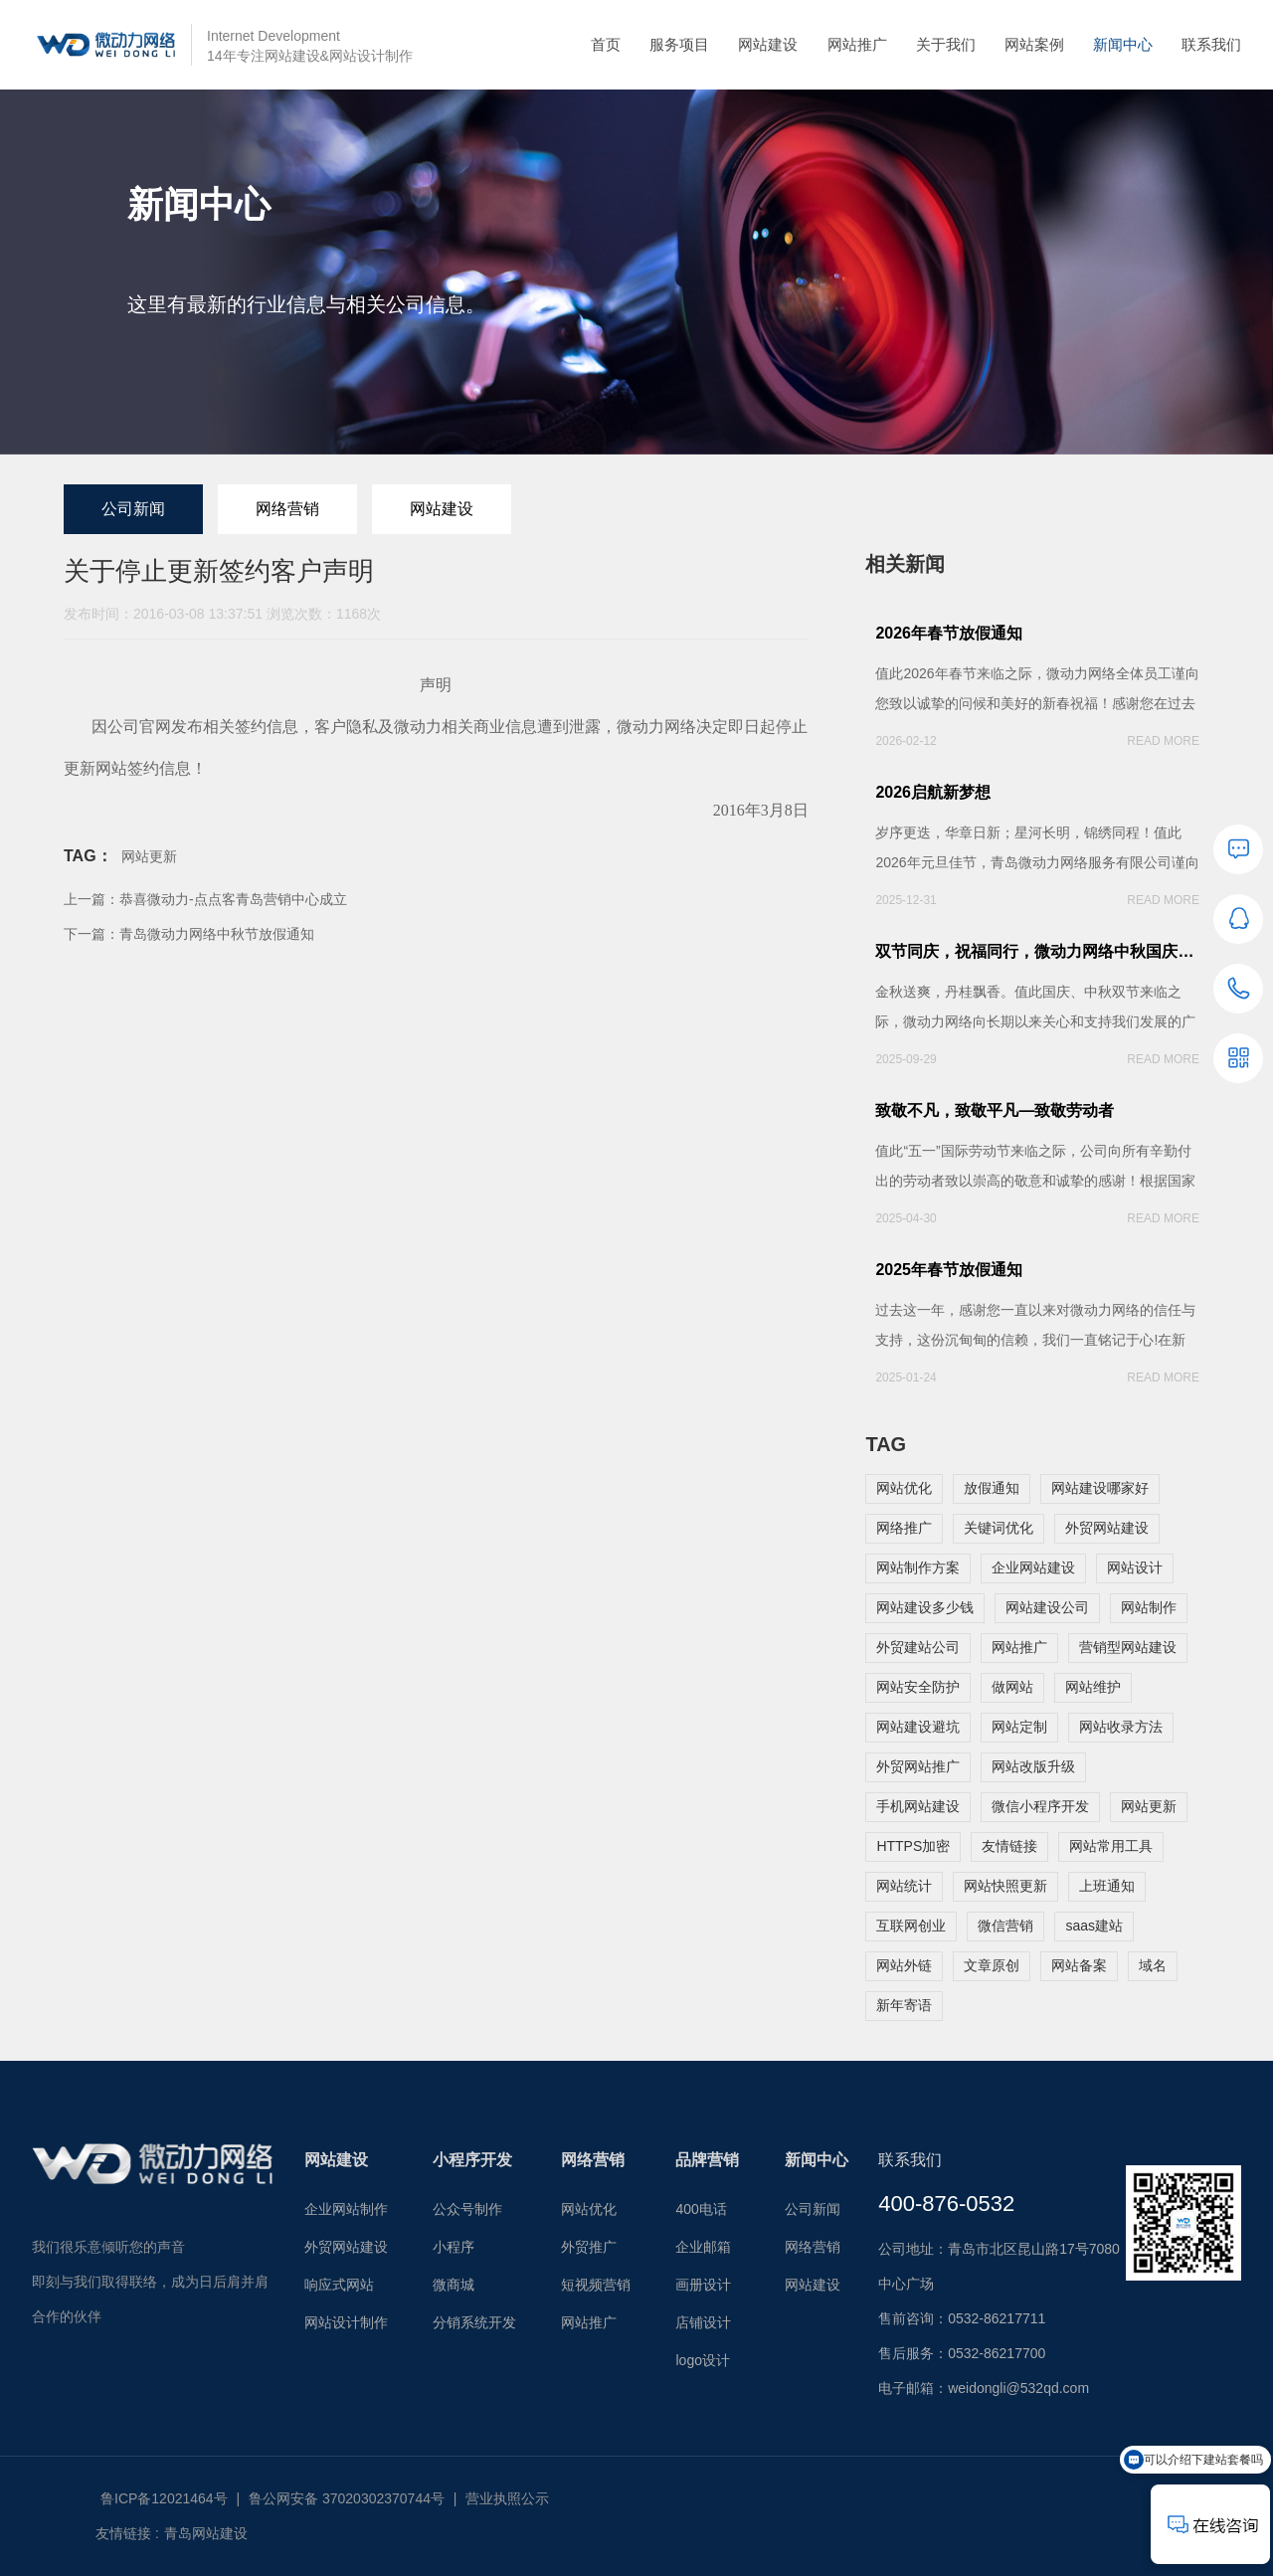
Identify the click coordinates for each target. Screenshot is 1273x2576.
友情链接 (1009, 1846)
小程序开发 (472, 2159)
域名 (1153, 1965)
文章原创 (991, 1965)
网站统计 (904, 1886)
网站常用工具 (1111, 1846)
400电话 (700, 2209)
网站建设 (768, 44)
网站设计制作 (346, 2322)
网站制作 (1149, 1607)
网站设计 (1135, 1567)
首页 (606, 44)
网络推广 (904, 1528)
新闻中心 (1123, 44)
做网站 (1012, 1687)
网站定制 (1019, 1727)
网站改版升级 (1033, 1766)
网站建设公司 (1047, 1607)
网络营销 (287, 508)
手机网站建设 (918, 1806)
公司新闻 (133, 508)
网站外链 (904, 1965)
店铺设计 (703, 2322)
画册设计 (703, 2285)
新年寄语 (904, 2005)
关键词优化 (998, 1528)
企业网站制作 (346, 2209)
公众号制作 (467, 2209)
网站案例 (1034, 44)
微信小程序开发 (1040, 1806)
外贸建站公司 (918, 1647)
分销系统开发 (474, 2322)
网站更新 (149, 856)
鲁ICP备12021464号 (164, 2498)
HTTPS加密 (913, 1846)
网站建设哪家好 (1100, 1488)
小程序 (453, 2247)
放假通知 (991, 1488)
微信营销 (1005, 1925)
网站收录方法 (1121, 1727)
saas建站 (1094, 1925)
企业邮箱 (703, 2247)
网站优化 (904, 1488)
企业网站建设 (1033, 1567)
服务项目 (679, 44)
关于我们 (946, 44)
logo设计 (702, 2360)
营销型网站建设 (1128, 1647)
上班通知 (1107, 1886)
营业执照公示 (507, 2498)
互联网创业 (911, 1925)
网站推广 (857, 44)
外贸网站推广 (918, 1766)
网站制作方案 (918, 1567)
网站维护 (1093, 1687)
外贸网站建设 (1107, 1528)
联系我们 (1211, 44)
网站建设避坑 (918, 1727)
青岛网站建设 (206, 2533)
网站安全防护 (918, 1687)
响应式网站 (339, 2285)
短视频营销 (596, 2285)
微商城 (453, 2285)
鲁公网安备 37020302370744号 (347, 2498)
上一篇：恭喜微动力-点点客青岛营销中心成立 (205, 899)
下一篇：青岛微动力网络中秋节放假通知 (189, 934)
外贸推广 (589, 2247)
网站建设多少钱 (925, 1607)
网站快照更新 (1005, 1886)
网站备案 (1079, 1965)
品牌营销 (707, 2159)
